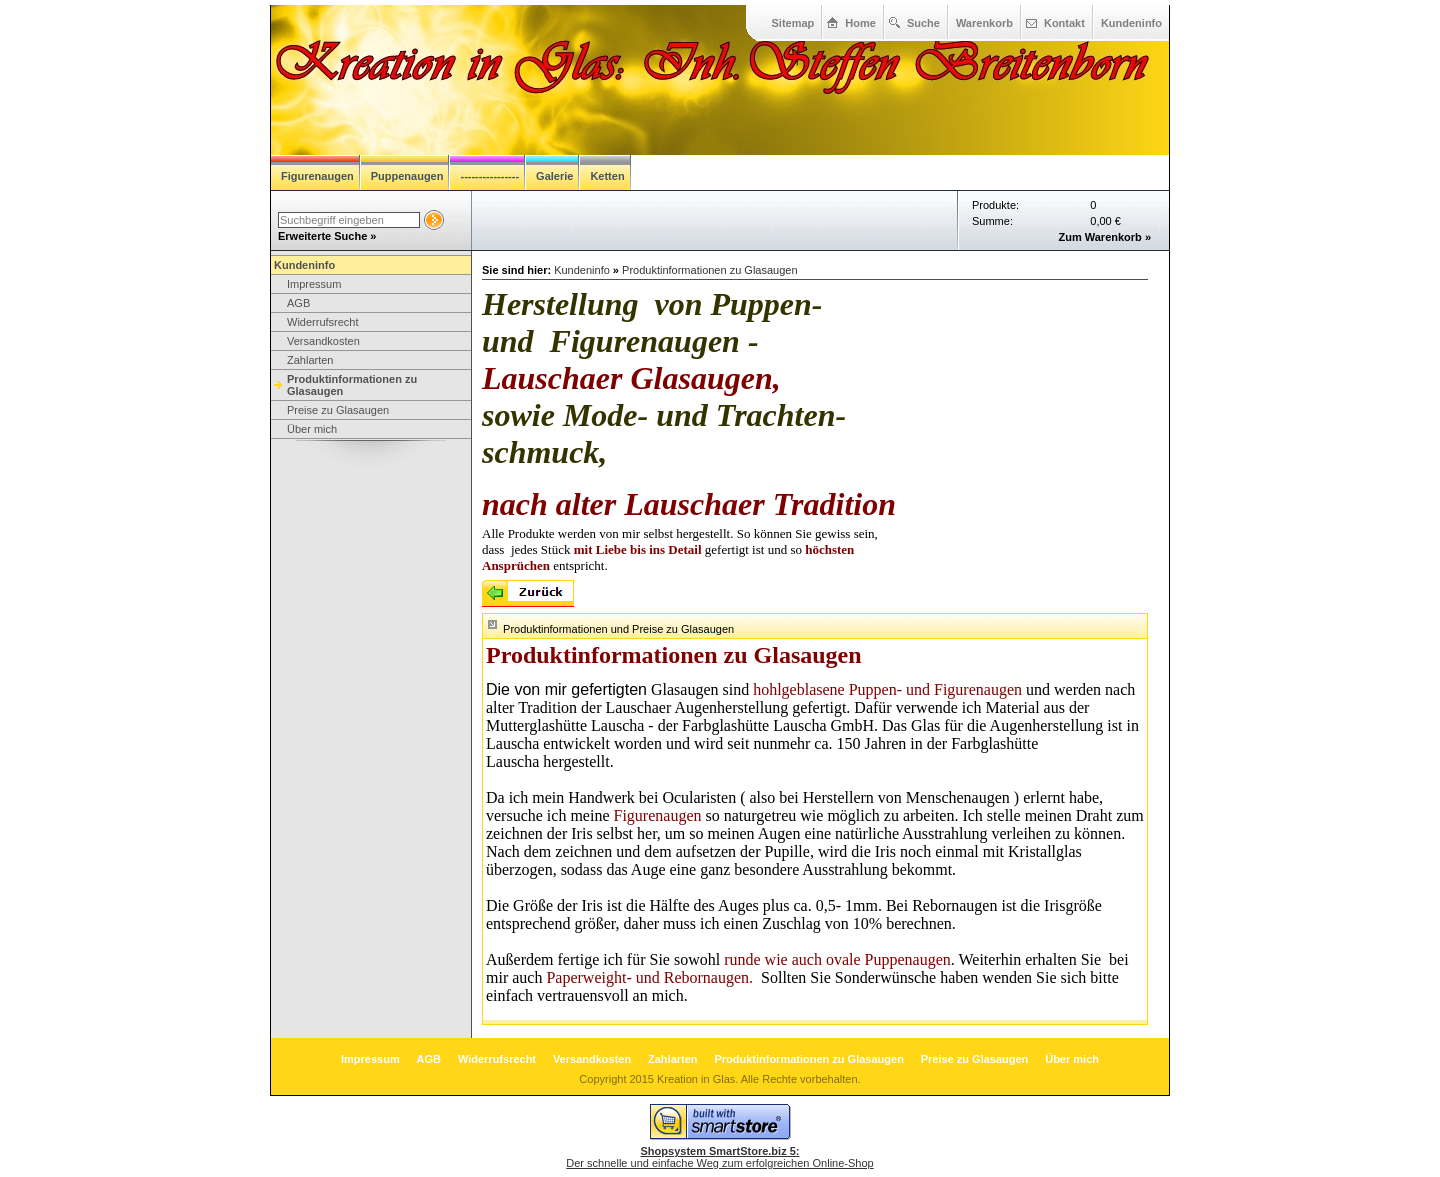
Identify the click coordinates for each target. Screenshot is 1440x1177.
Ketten (607, 176)
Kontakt (1064, 23)
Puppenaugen (407, 176)
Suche (923, 23)
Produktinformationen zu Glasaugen (352, 385)
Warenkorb (984, 23)
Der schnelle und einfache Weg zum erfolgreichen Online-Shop (719, 1157)
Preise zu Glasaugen (338, 410)
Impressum (314, 284)
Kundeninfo (1131, 23)
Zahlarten (310, 360)
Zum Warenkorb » (1105, 237)
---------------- (489, 176)
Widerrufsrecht (323, 322)
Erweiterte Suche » (327, 236)
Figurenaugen (317, 176)
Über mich (312, 429)
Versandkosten (323, 341)
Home (860, 23)
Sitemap (793, 23)
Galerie (554, 176)
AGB (298, 303)
